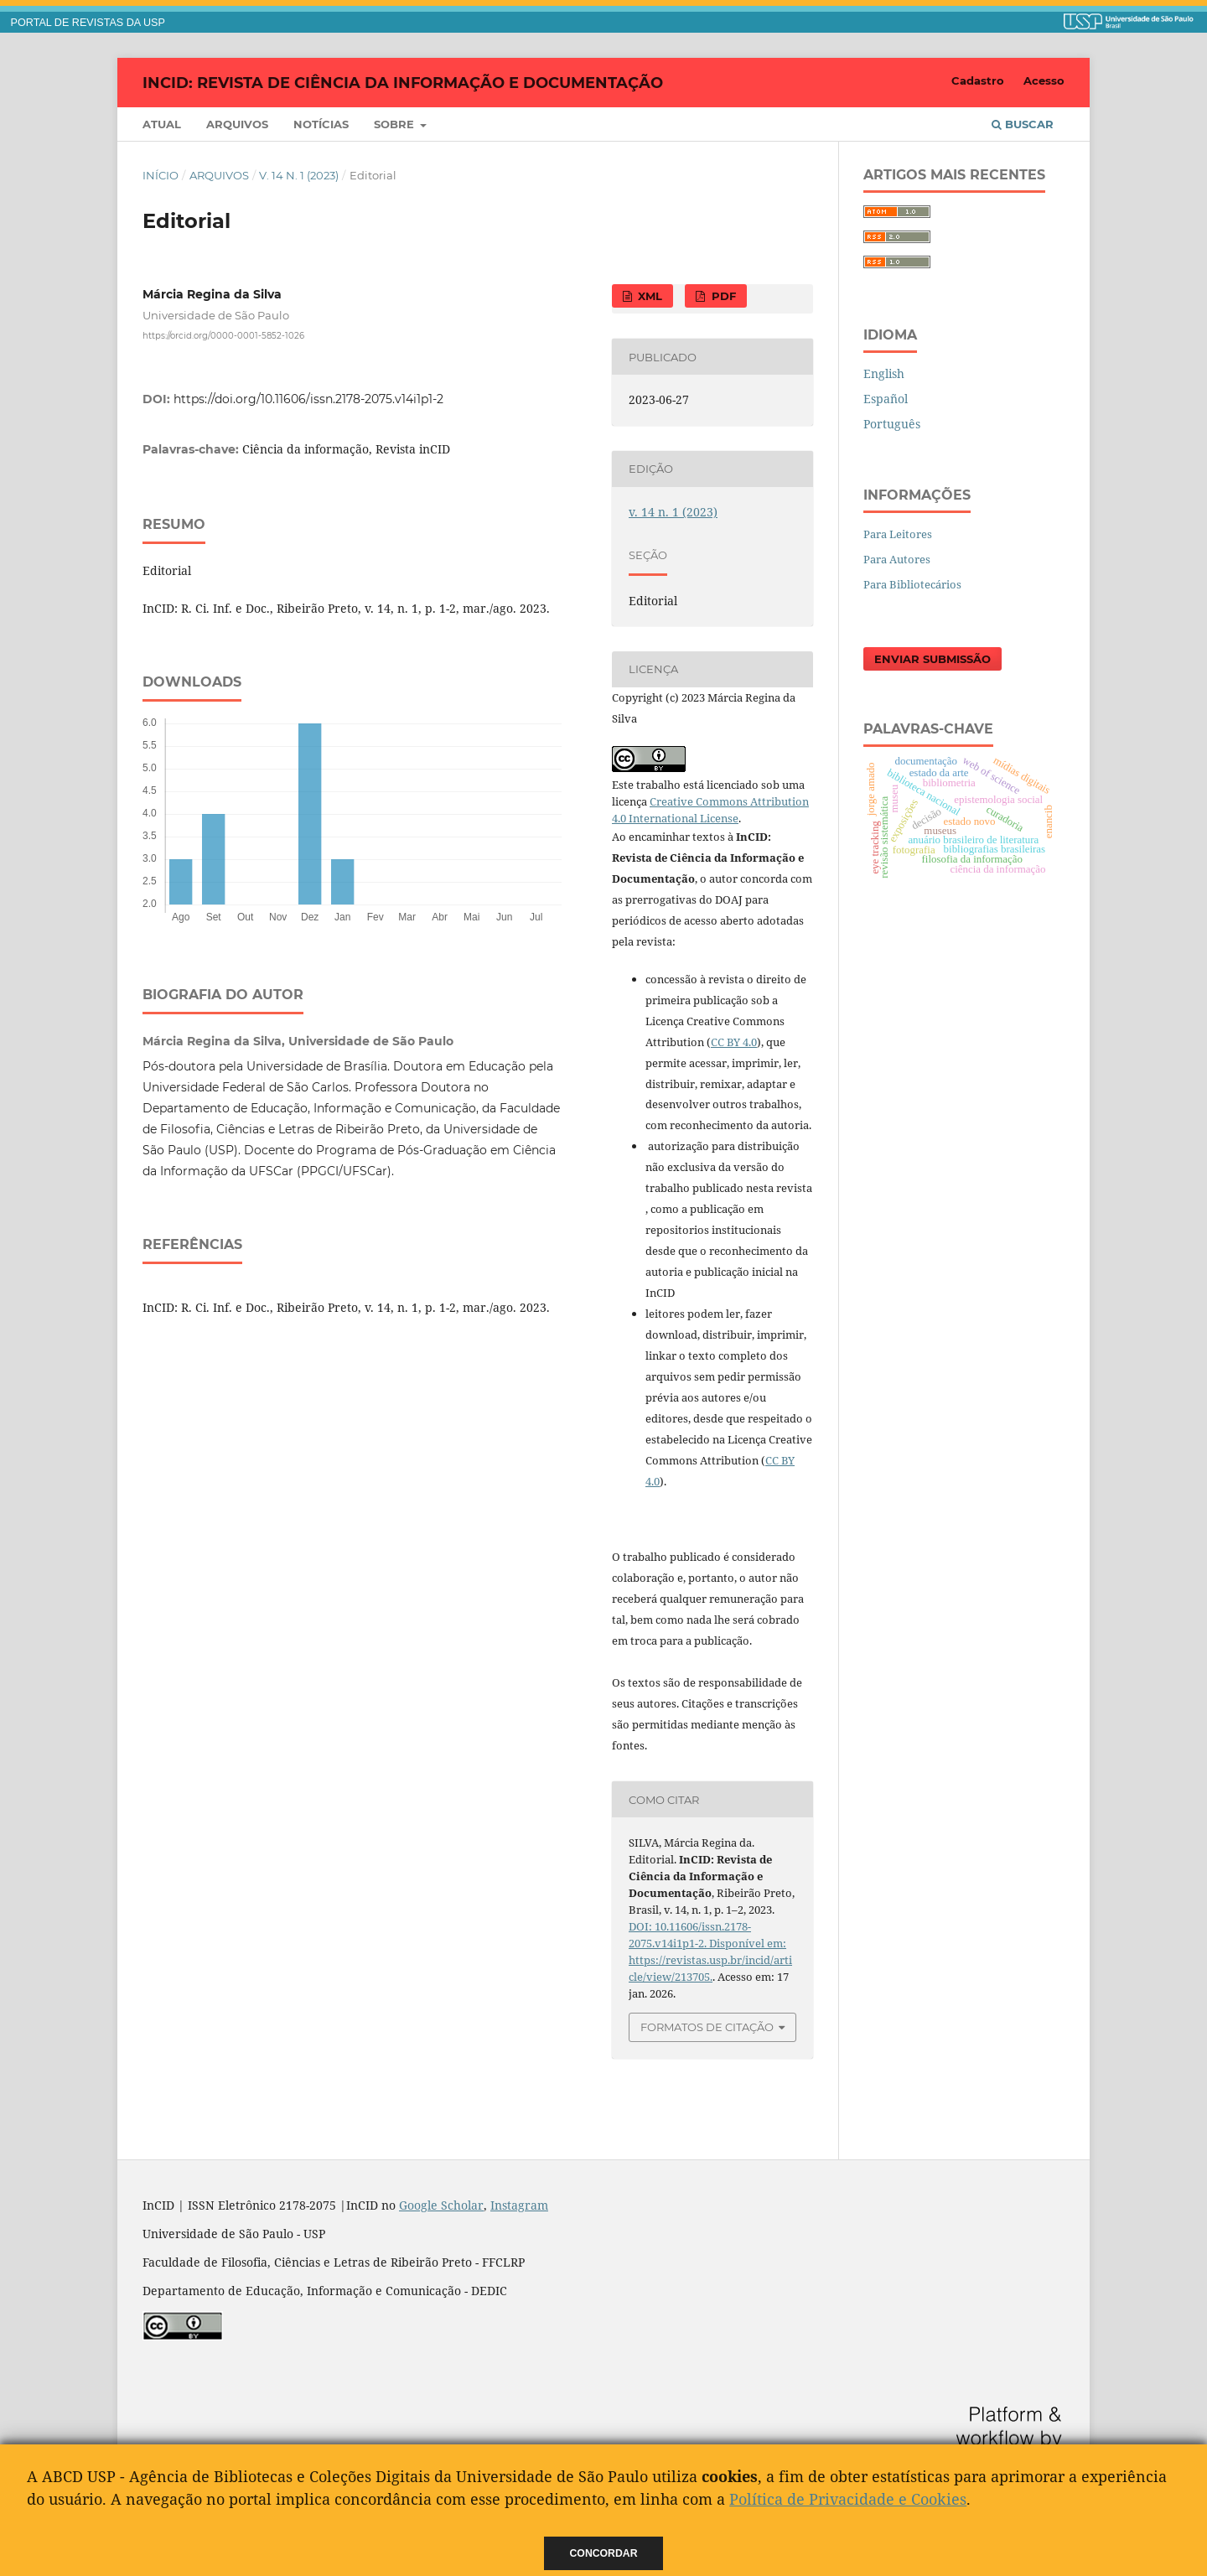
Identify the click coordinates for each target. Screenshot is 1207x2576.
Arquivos (237, 124)
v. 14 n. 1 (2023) (299, 175)
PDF (722, 296)
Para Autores (896, 559)
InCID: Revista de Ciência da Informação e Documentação (402, 82)
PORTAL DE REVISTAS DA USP (88, 23)
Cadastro (977, 80)
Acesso (1044, 80)
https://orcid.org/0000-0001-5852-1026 (223, 335)
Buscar (1023, 124)
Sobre (395, 124)
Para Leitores (897, 534)
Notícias (321, 124)
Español (885, 399)
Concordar (604, 2553)
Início (160, 175)
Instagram (519, 2205)
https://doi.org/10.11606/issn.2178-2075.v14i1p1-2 (308, 399)
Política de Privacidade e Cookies (847, 2499)
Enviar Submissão (932, 659)
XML (648, 296)
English (883, 373)
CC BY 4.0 (734, 1042)
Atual (161, 124)
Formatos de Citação (707, 2027)
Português (891, 424)
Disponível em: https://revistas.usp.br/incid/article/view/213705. (710, 1960)
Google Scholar (441, 2205)
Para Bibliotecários (912, 584)
